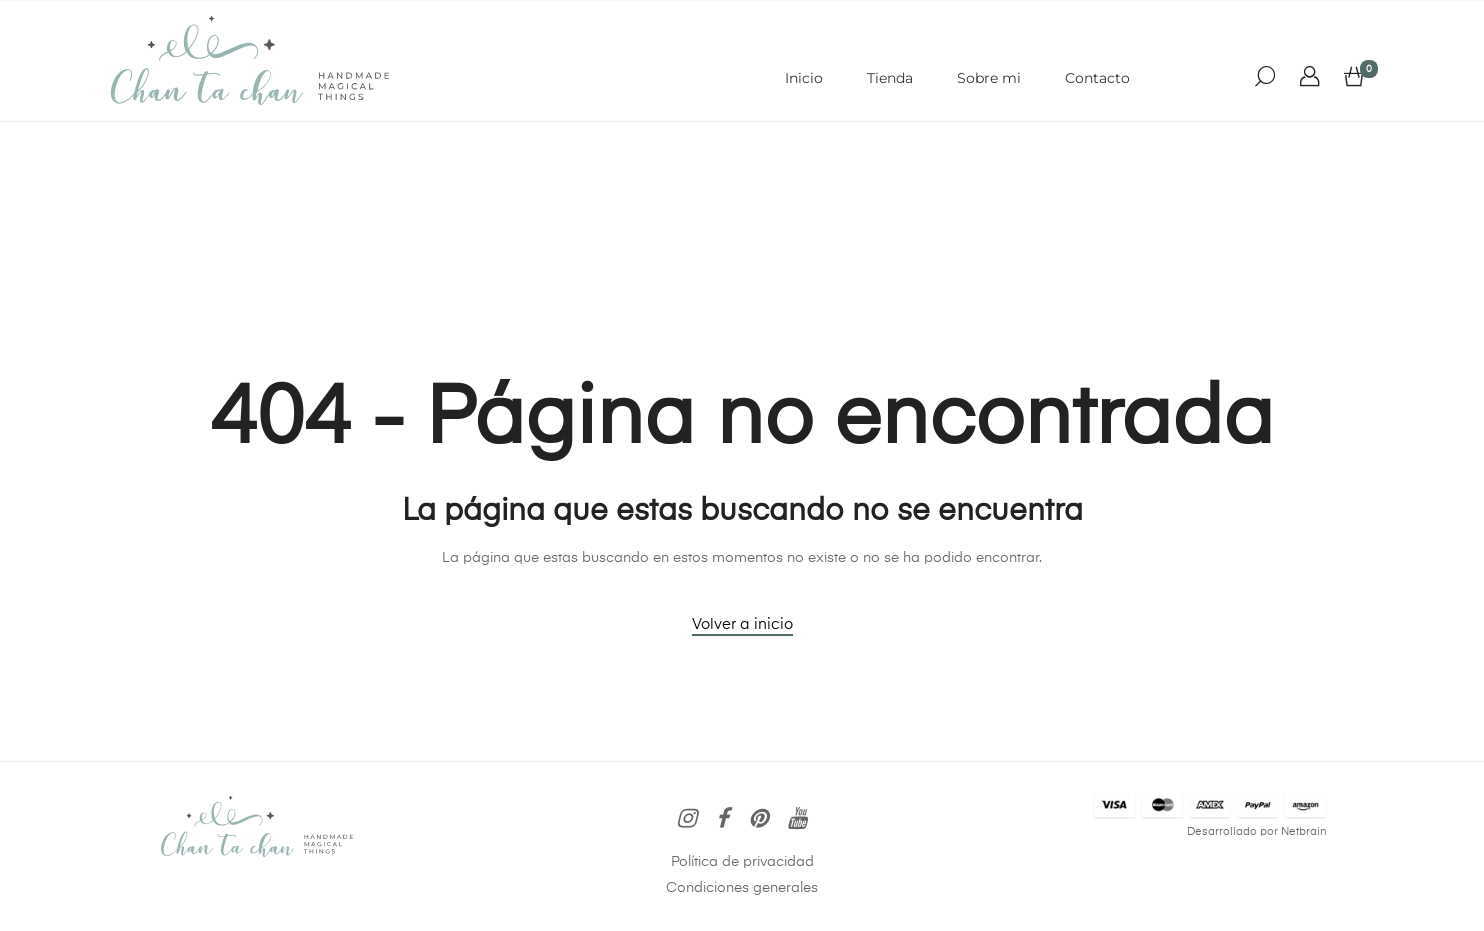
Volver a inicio (742, 624)
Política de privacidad (742, 862)
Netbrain (1304, 832)
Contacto (1097, 78)
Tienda (890, 78)
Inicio (804, 78)
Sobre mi (989, 78)
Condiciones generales (742, 888)
